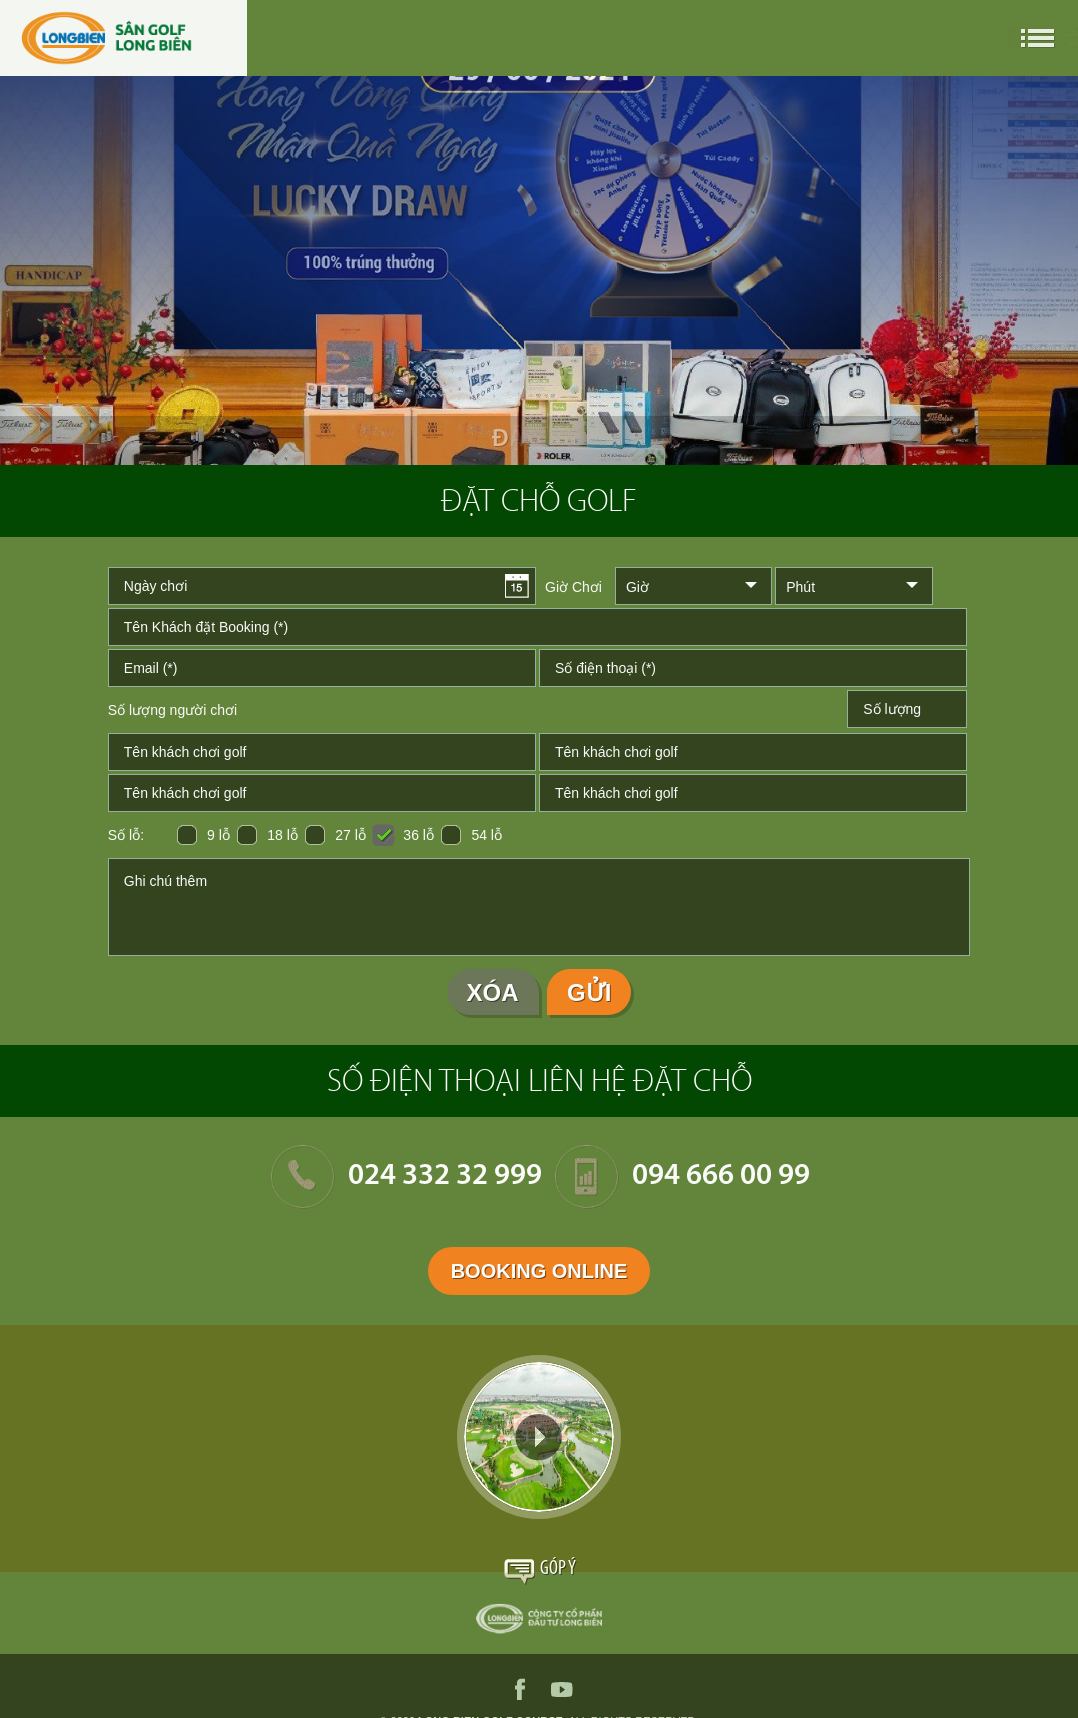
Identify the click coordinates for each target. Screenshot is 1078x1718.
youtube (562, 1689)
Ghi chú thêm (539, 907)
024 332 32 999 (445, 1176)
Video (539, 1437)
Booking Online (539, 1271)
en (958, 38)
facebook (520, 1689)
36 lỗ (418, 835)
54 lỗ (486, 835)
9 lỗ (218, 835)
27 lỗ (350, 835)
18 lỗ (282, 835)
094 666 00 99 (721, 1176)
